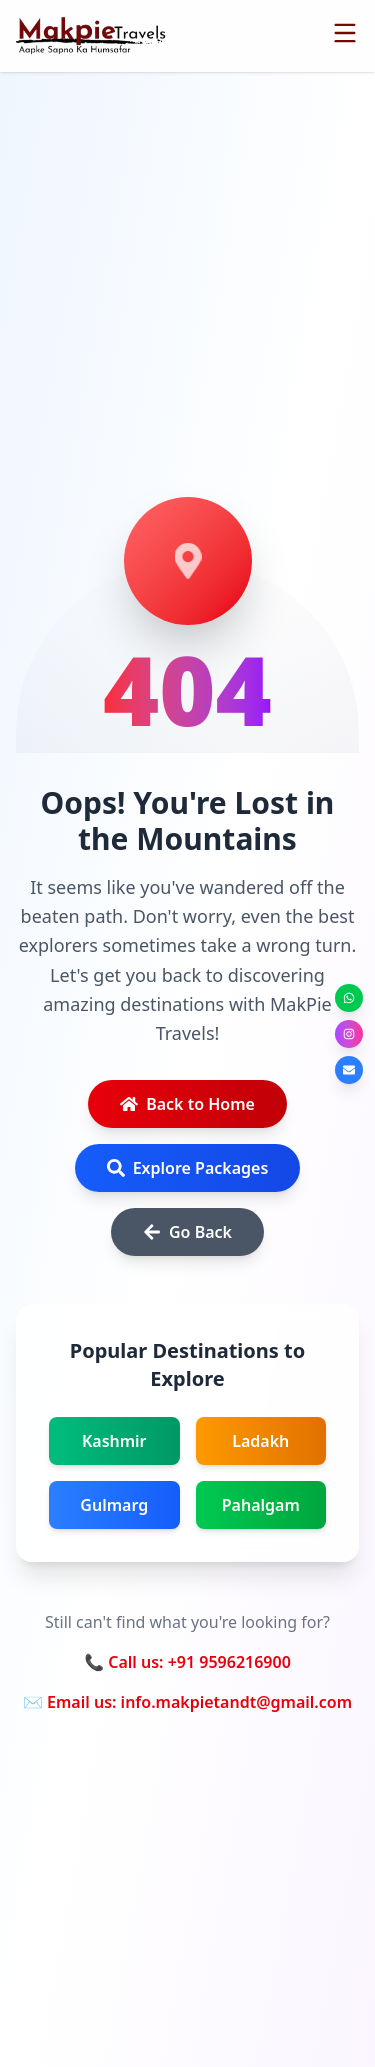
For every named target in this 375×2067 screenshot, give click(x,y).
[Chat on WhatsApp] (349, 998)
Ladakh (260, 1441)
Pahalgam (261, 1505)
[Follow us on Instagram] (349, 1034)
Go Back (187, 1232)
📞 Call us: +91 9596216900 (187, 1662)
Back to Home (187, 1104)
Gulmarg (114, 1505)
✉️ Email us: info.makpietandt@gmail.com (187, 1702)
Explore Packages (188, 1168)
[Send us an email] (349, 1070)
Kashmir (114, 1441)
